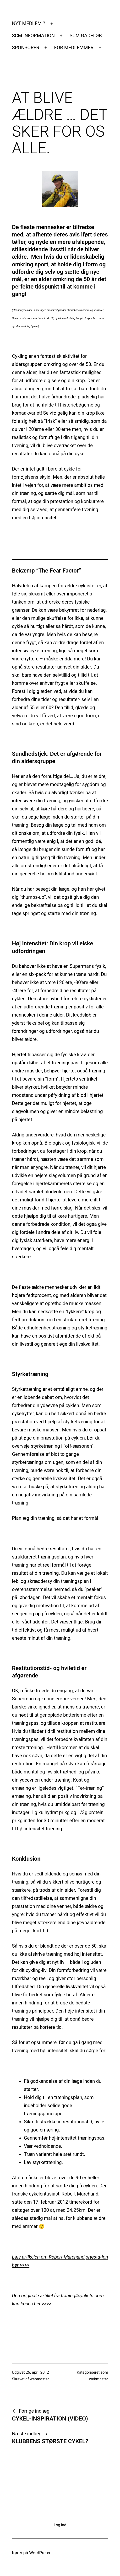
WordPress (39, 2552)
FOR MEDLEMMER (73, 47)
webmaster (39, 2379)
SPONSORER (25, 47)
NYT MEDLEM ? (28, 23)
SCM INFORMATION (33, 35)
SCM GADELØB (86, 35)
